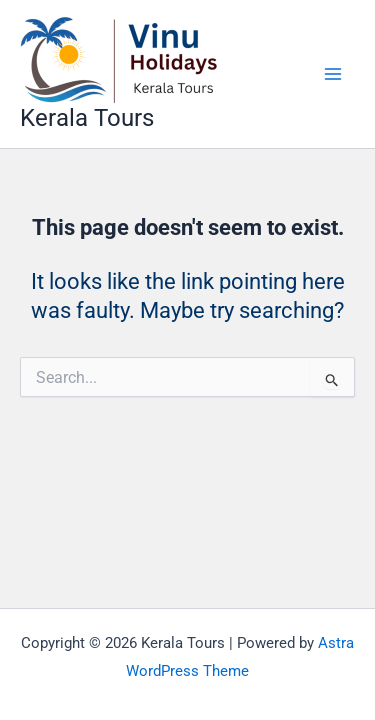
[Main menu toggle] (333, 74)
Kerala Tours (87, 118)
